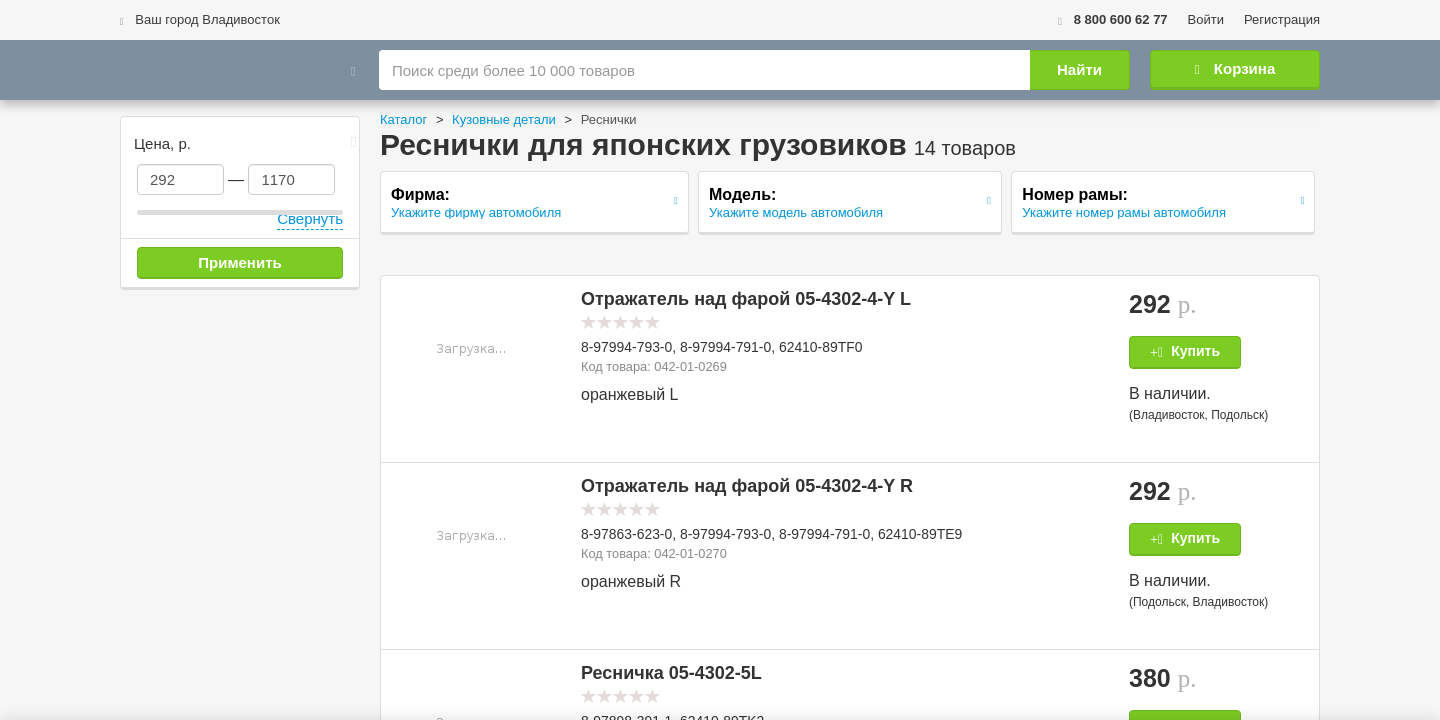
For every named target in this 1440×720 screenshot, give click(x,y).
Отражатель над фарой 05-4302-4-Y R (747, 486)
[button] (471, 347)
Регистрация (1282, 19)
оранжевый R (631, 581)
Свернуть (310, 218)
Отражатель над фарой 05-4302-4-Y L (746, 299)
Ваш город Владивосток (200, 19)
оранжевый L (629, 394)
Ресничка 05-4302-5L (671, 673)
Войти (1206, 19)
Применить (239, 262)
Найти (1079, 69)
